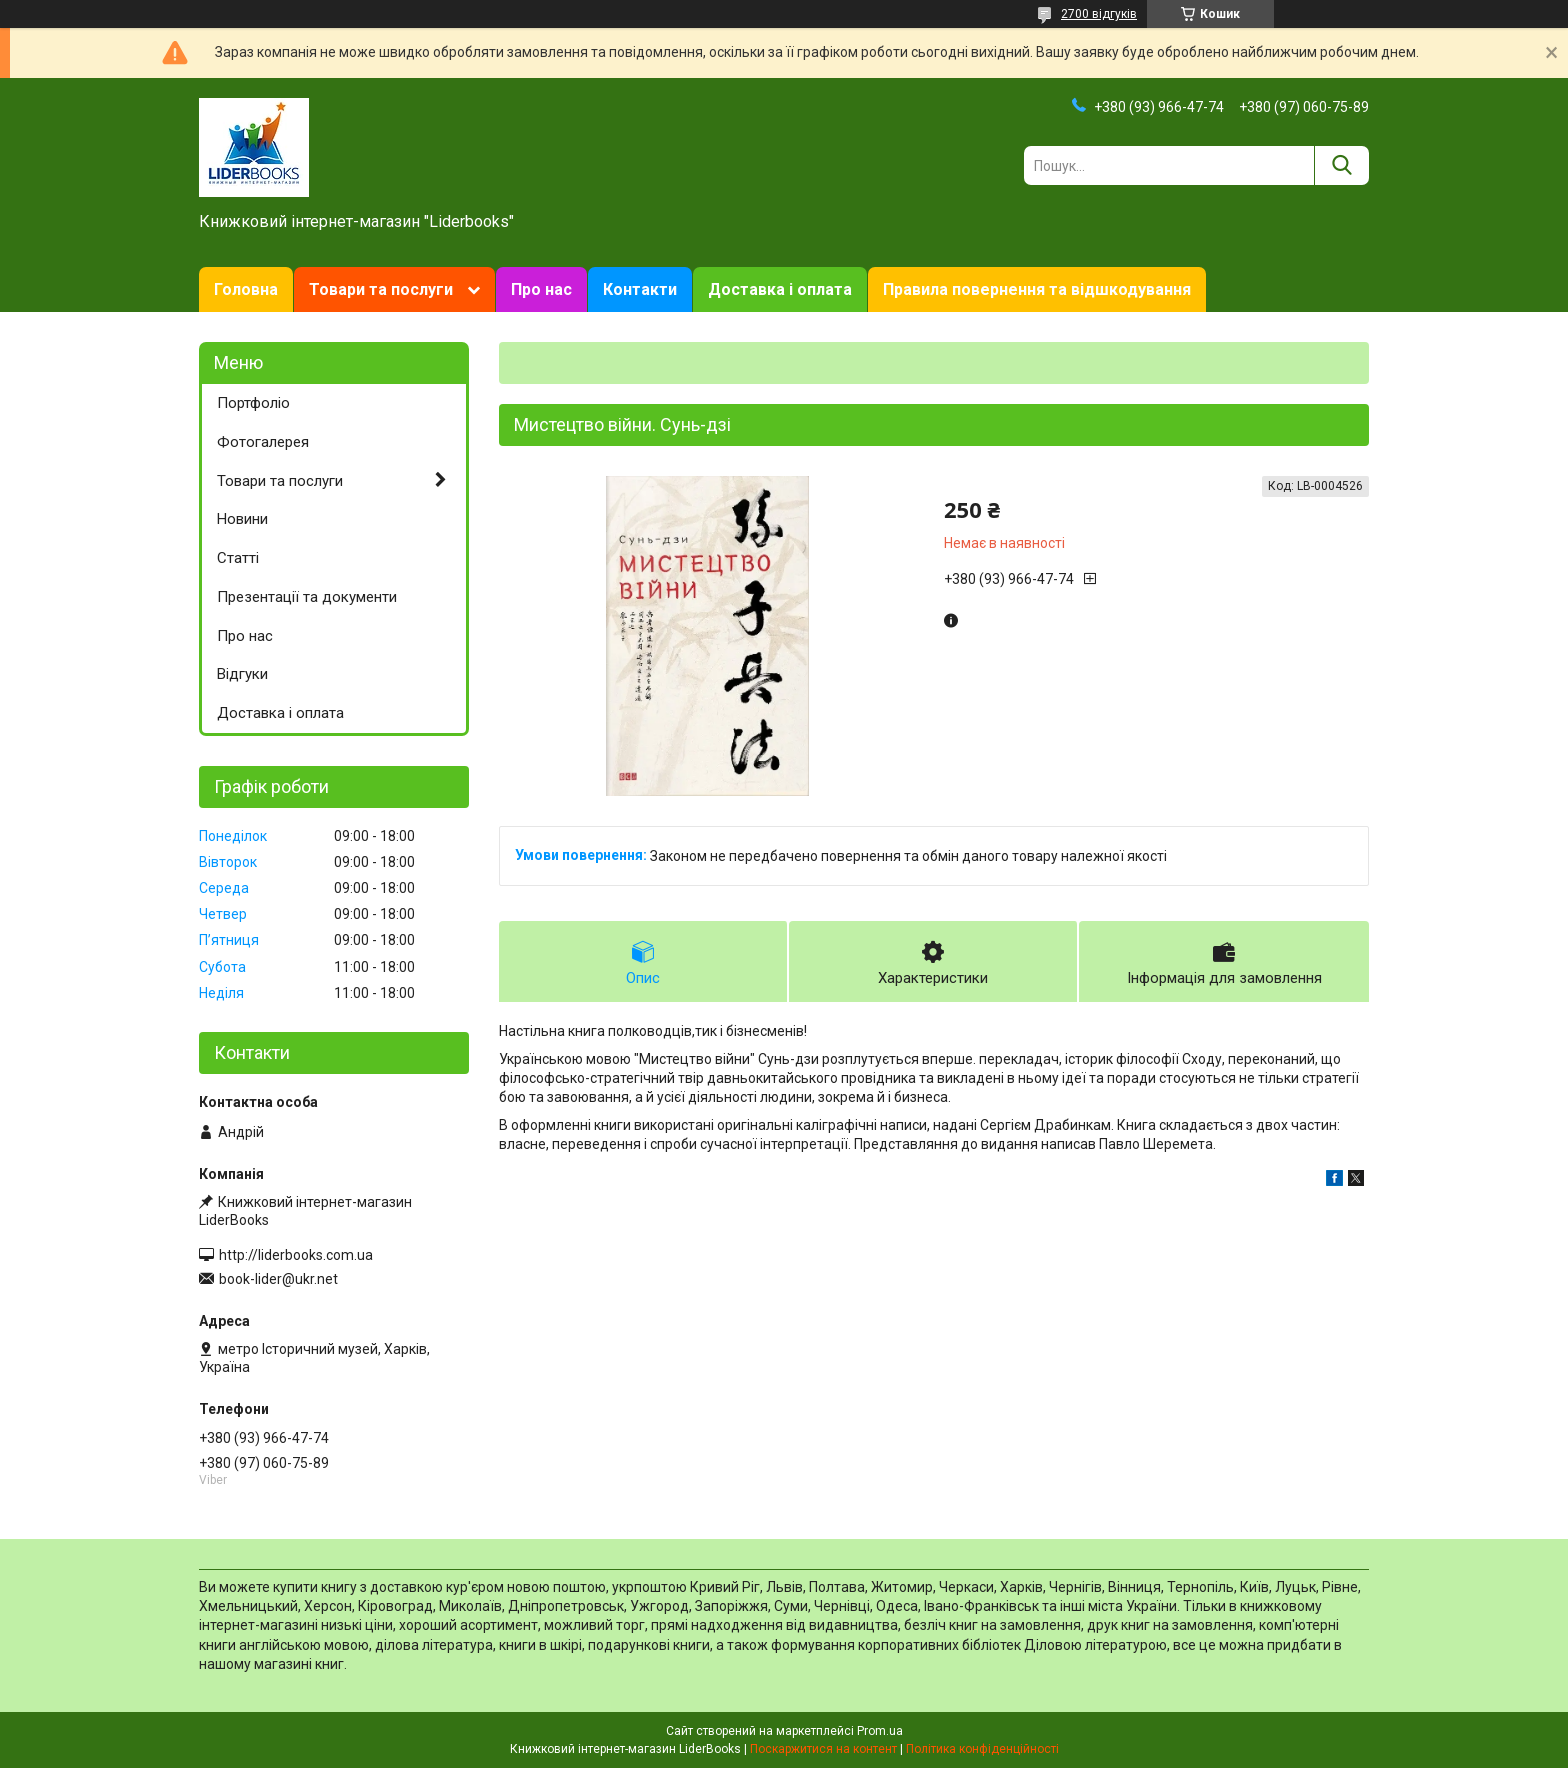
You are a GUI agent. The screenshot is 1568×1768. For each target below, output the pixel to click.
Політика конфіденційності (982, 1749)
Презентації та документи (307, 597)
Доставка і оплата (780, 289)
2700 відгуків (1099, 14)
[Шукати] (1341, 165)
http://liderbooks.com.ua (296, 1255)
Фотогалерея (263, 442)
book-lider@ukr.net (278, 1279)
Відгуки (242, 674)
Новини (242, 519)
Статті (238, 558)
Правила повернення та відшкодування (1037, 289)
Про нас (541, 289)
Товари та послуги (381, 289)
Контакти (640, 289)
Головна (246, 289)
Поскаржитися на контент (823, 1749)
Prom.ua (880, 1731)
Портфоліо (253, 403)
